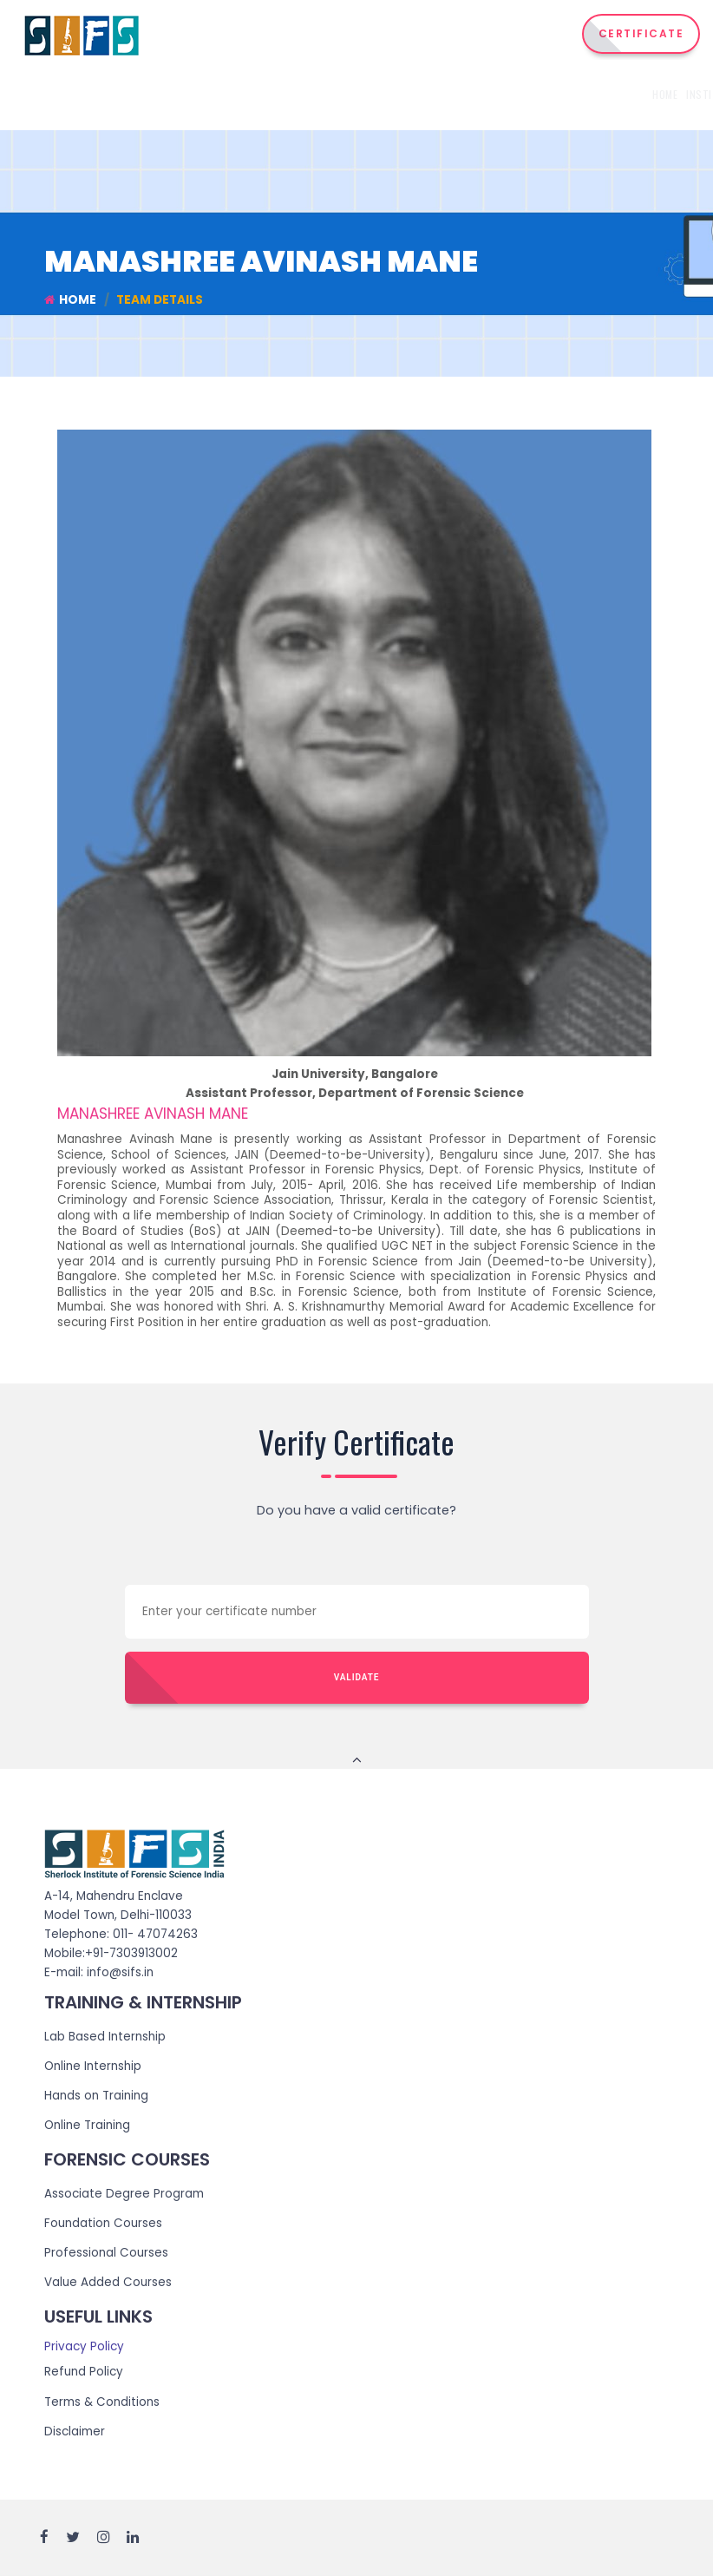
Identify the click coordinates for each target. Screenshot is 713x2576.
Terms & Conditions (102, 2402)
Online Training (87, 2125)
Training (496, 94)
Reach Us (660, 94)
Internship (425, 94)
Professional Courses (106, 2253)
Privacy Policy (84, 2347)
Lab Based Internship (105, 2036)
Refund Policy (83, 2372)
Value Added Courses (108, 2283)
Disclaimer (74, 2431)
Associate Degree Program (124, 2193)
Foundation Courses (103, 2224)
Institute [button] (287, 94)
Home (235, 94)
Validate (357, 1677)
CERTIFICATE (641, 33)
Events (610, 94)
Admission (559, 94)
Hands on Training (96, 2095)
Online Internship (92, 2066)
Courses (355, 94)
